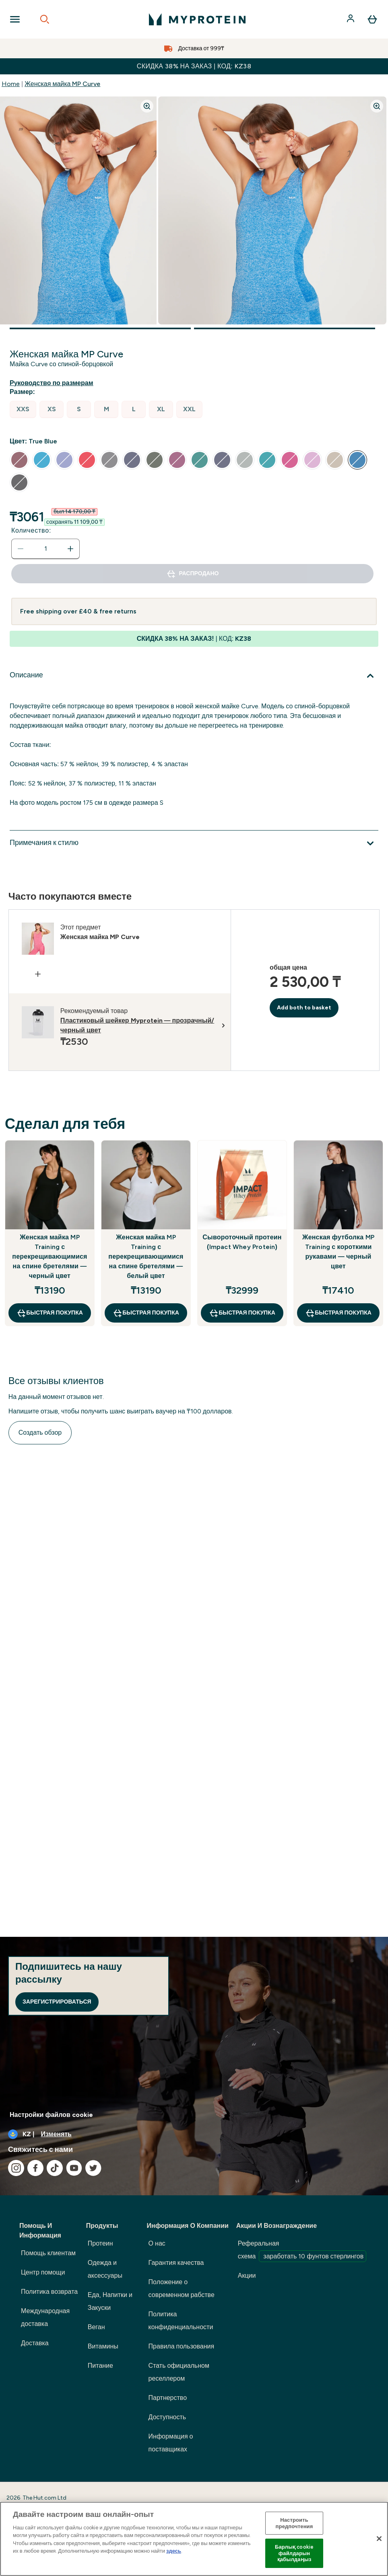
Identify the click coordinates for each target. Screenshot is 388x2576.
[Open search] (44, 19)
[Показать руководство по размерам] (53, 383)
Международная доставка (45, 2317)
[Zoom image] (146, 106)
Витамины (103, 2346)
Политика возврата (49, 2291)
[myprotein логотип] (197, 19)
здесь (173, 2551)
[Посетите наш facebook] (35, 2168)
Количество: (31, 530)
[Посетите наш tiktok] (55, 2168)
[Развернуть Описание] (194, 676)
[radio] (23, 409)
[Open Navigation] (14, 19)
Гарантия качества (176, 2262)
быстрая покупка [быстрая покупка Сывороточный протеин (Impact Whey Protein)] (242, 1313)
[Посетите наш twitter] (93, 2168)
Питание (100, 2365)
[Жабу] (379, 2538)
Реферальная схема (302, 2251)
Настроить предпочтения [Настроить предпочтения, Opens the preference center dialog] (294, 2523)
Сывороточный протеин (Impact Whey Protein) (241, 1242)
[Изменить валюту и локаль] (194, 2134)
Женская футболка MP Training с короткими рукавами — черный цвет (338, 1251)
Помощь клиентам (48, 2253)
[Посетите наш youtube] (74, 2168)
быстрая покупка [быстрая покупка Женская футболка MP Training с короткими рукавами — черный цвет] (338, 1313)
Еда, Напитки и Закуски (110, 2301)
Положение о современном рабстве (182, 2288)
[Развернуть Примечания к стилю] (194, 843)
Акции (247, 2275)
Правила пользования (182, 2346)
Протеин (100, 2243)
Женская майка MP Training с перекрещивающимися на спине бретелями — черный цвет (49, 1256)
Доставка (35, 2343)
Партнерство (168, 2398)
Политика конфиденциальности (181, 2320)
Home (11, 84)
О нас (157, 2243)
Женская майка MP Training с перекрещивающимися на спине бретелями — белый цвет (145, 1256)
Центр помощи (43, 2272)
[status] (45, 548)
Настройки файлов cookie (51, 2115)
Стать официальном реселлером (179, 2372)
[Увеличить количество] (70, 548)
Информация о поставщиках (171, 2442)
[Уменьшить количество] (20, 548)
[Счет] (351, 19)
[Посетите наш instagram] (16, 2168)
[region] (194, 2539)
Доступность (167, 2417)
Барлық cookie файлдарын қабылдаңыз (294, 2553)
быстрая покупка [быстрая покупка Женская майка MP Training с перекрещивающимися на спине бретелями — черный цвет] (50, 1313)
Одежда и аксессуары (105, 2269)
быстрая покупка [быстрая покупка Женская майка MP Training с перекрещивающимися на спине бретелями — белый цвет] (146, 1313)
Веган (96, 2327)
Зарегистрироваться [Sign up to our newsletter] (57, 2001)
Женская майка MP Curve (62, 84)
